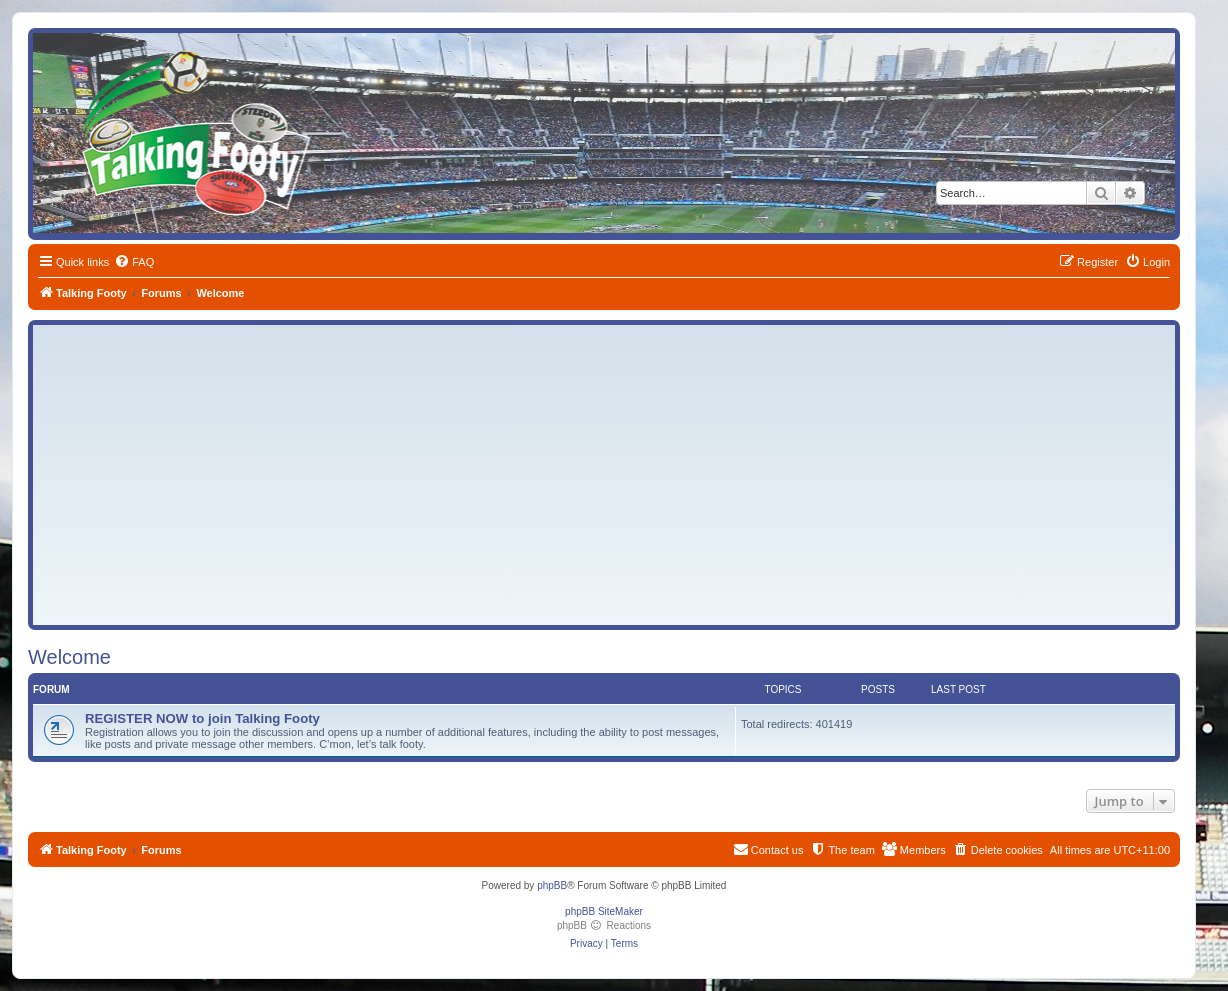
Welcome (69, 657)
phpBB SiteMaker (604, 911)
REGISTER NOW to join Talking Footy (202, 718)
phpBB (552, 885)
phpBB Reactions (604, 925)
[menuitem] (134, 262)
